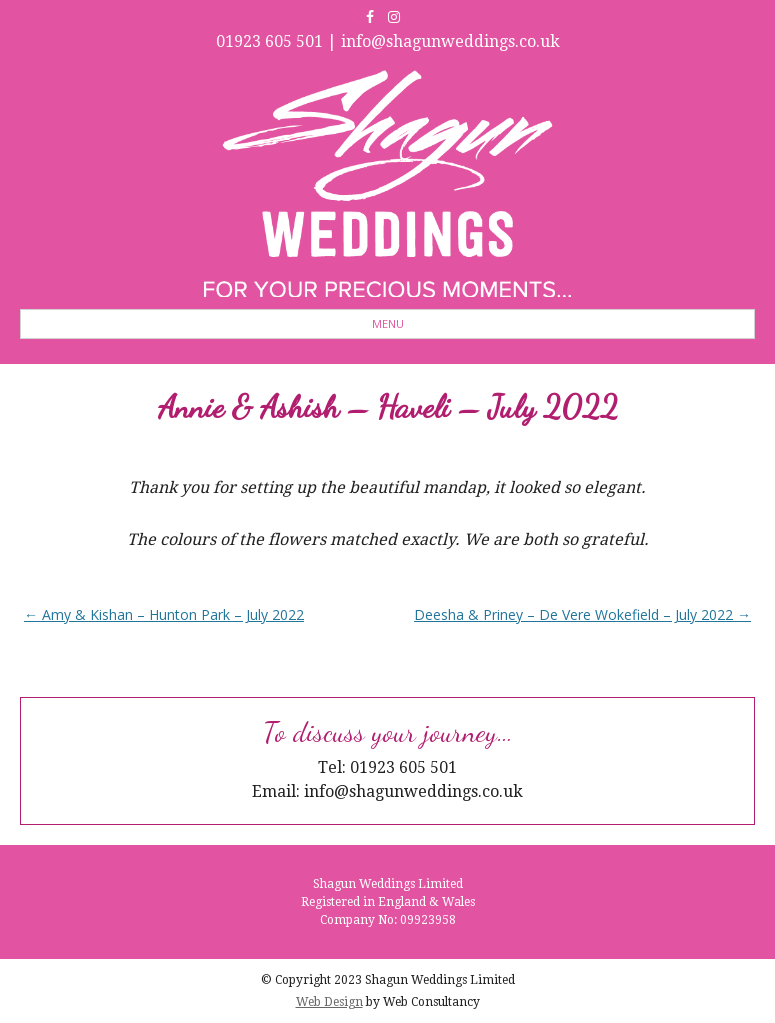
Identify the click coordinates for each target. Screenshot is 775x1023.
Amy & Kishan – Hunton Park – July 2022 (164, 614)
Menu (388, 323)
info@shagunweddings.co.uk (450, 41)
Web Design (329, 1002)
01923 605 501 (269, 41)
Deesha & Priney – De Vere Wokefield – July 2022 (582, 614)
